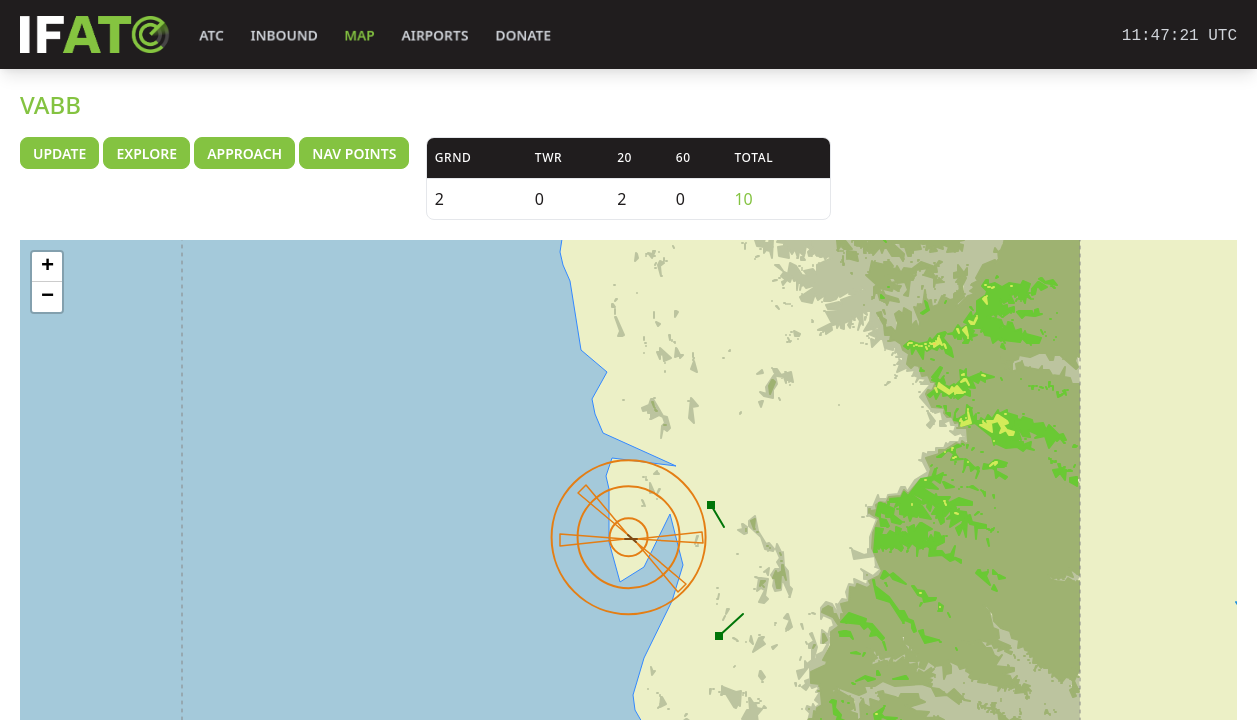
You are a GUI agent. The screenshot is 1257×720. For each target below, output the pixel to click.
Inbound (284, 35)
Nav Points (354, 153)
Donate (523, 35)
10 (743, 199)
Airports (435, 35)
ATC (211, 35)
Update (59, 153)
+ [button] (47, 267)
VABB (50, 104)
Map (359, 35)
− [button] (47, 297)
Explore (146, 153)
